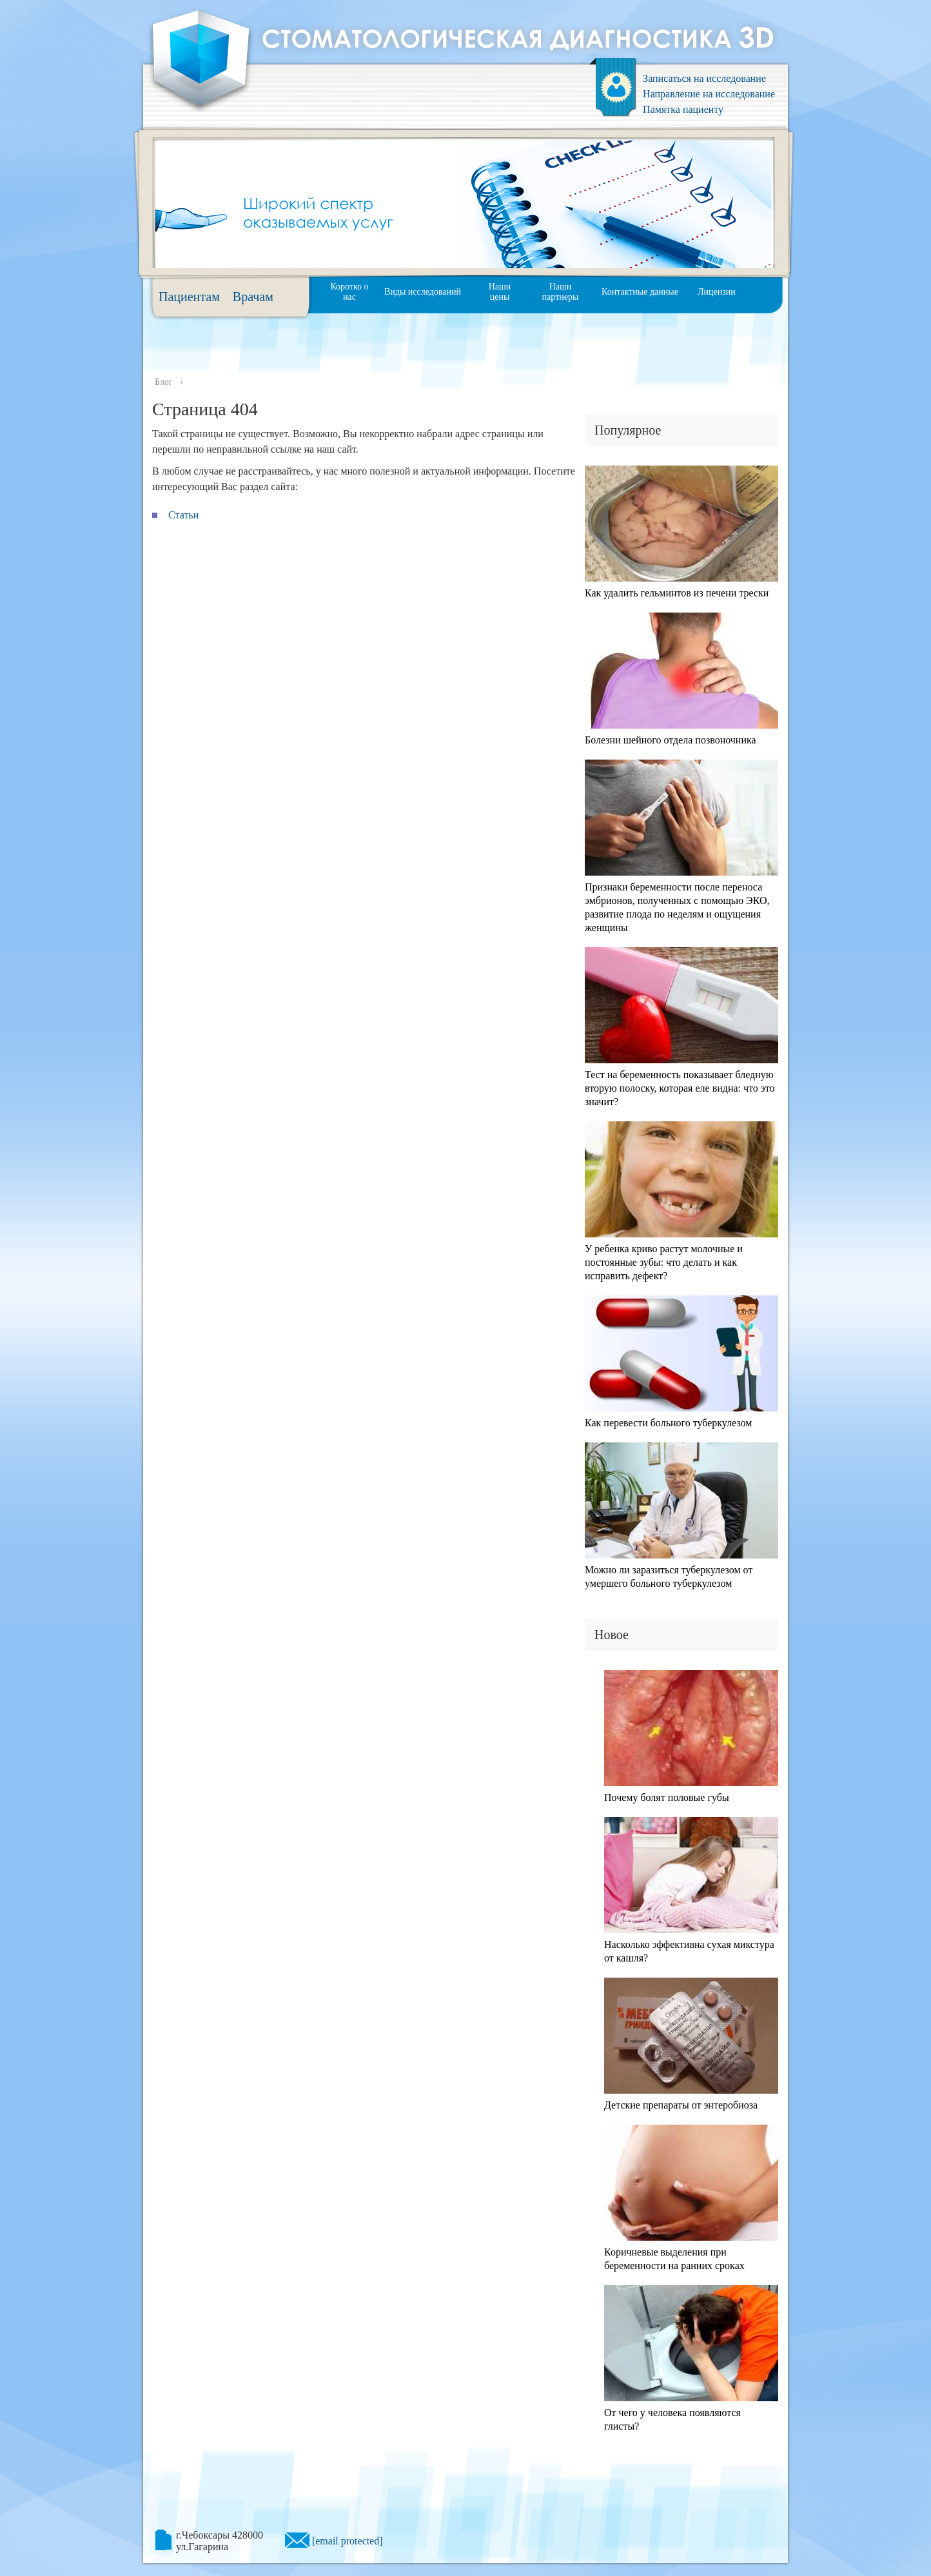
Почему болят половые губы (666, 1797)
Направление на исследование (709, 93)
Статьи (183, 514)
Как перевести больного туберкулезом (668, 1422)
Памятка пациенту (683, 109)
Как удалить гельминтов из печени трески (677, 592)
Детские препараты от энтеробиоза (681, 2104)
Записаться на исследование (704, 78)
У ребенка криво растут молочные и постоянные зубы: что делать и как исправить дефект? (664, 1262)
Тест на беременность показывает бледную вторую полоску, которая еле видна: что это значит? (679, 1088)
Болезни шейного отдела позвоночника (670, 739)
